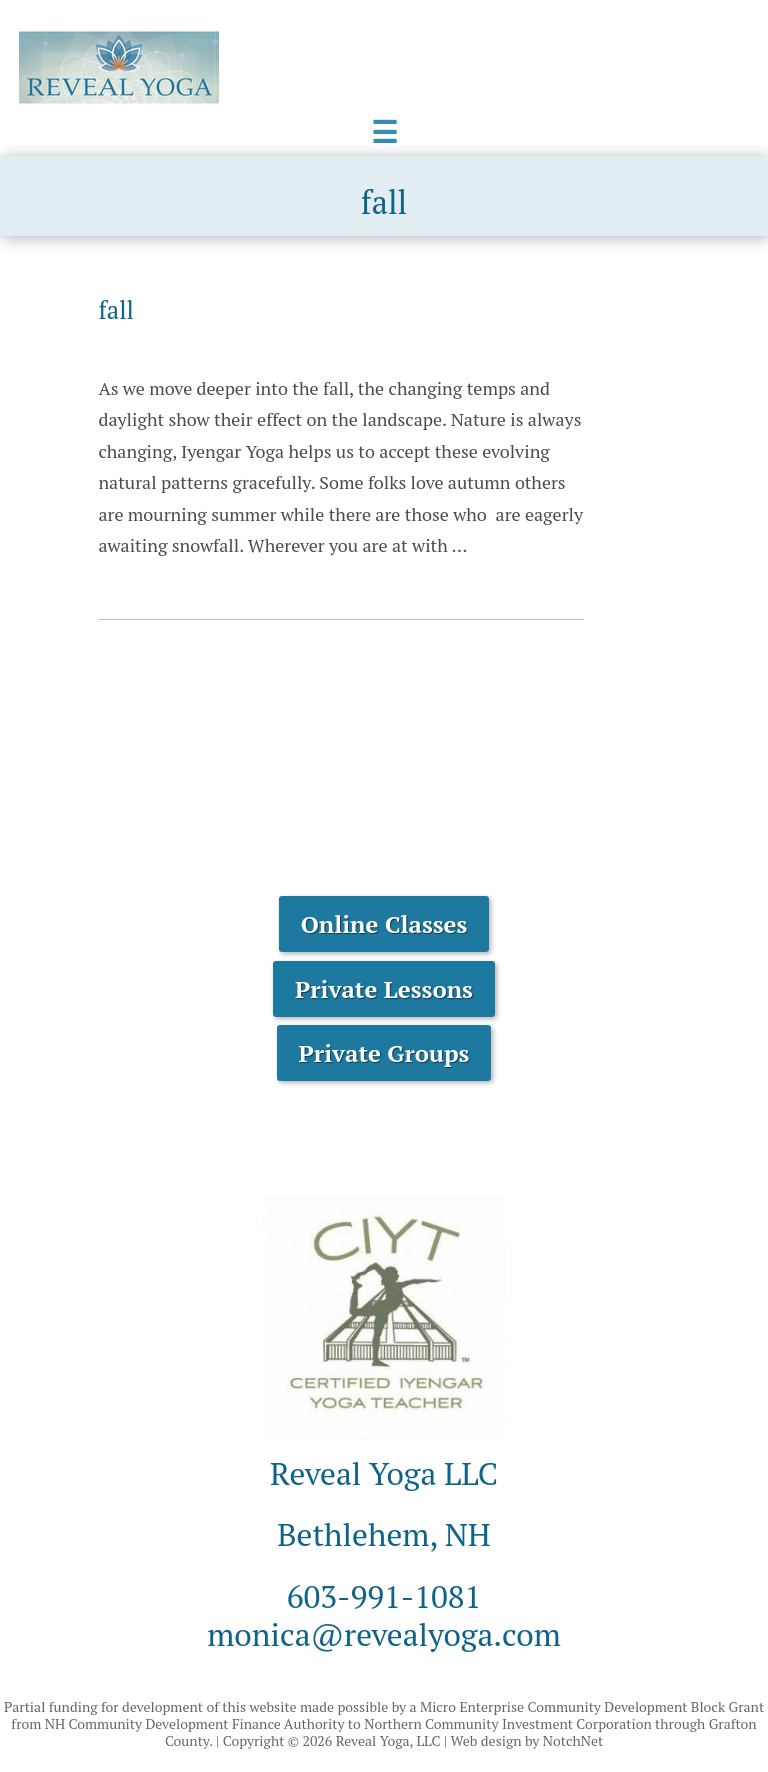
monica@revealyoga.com (384, 1634)
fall (116, 310)
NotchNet (573, 1740)
